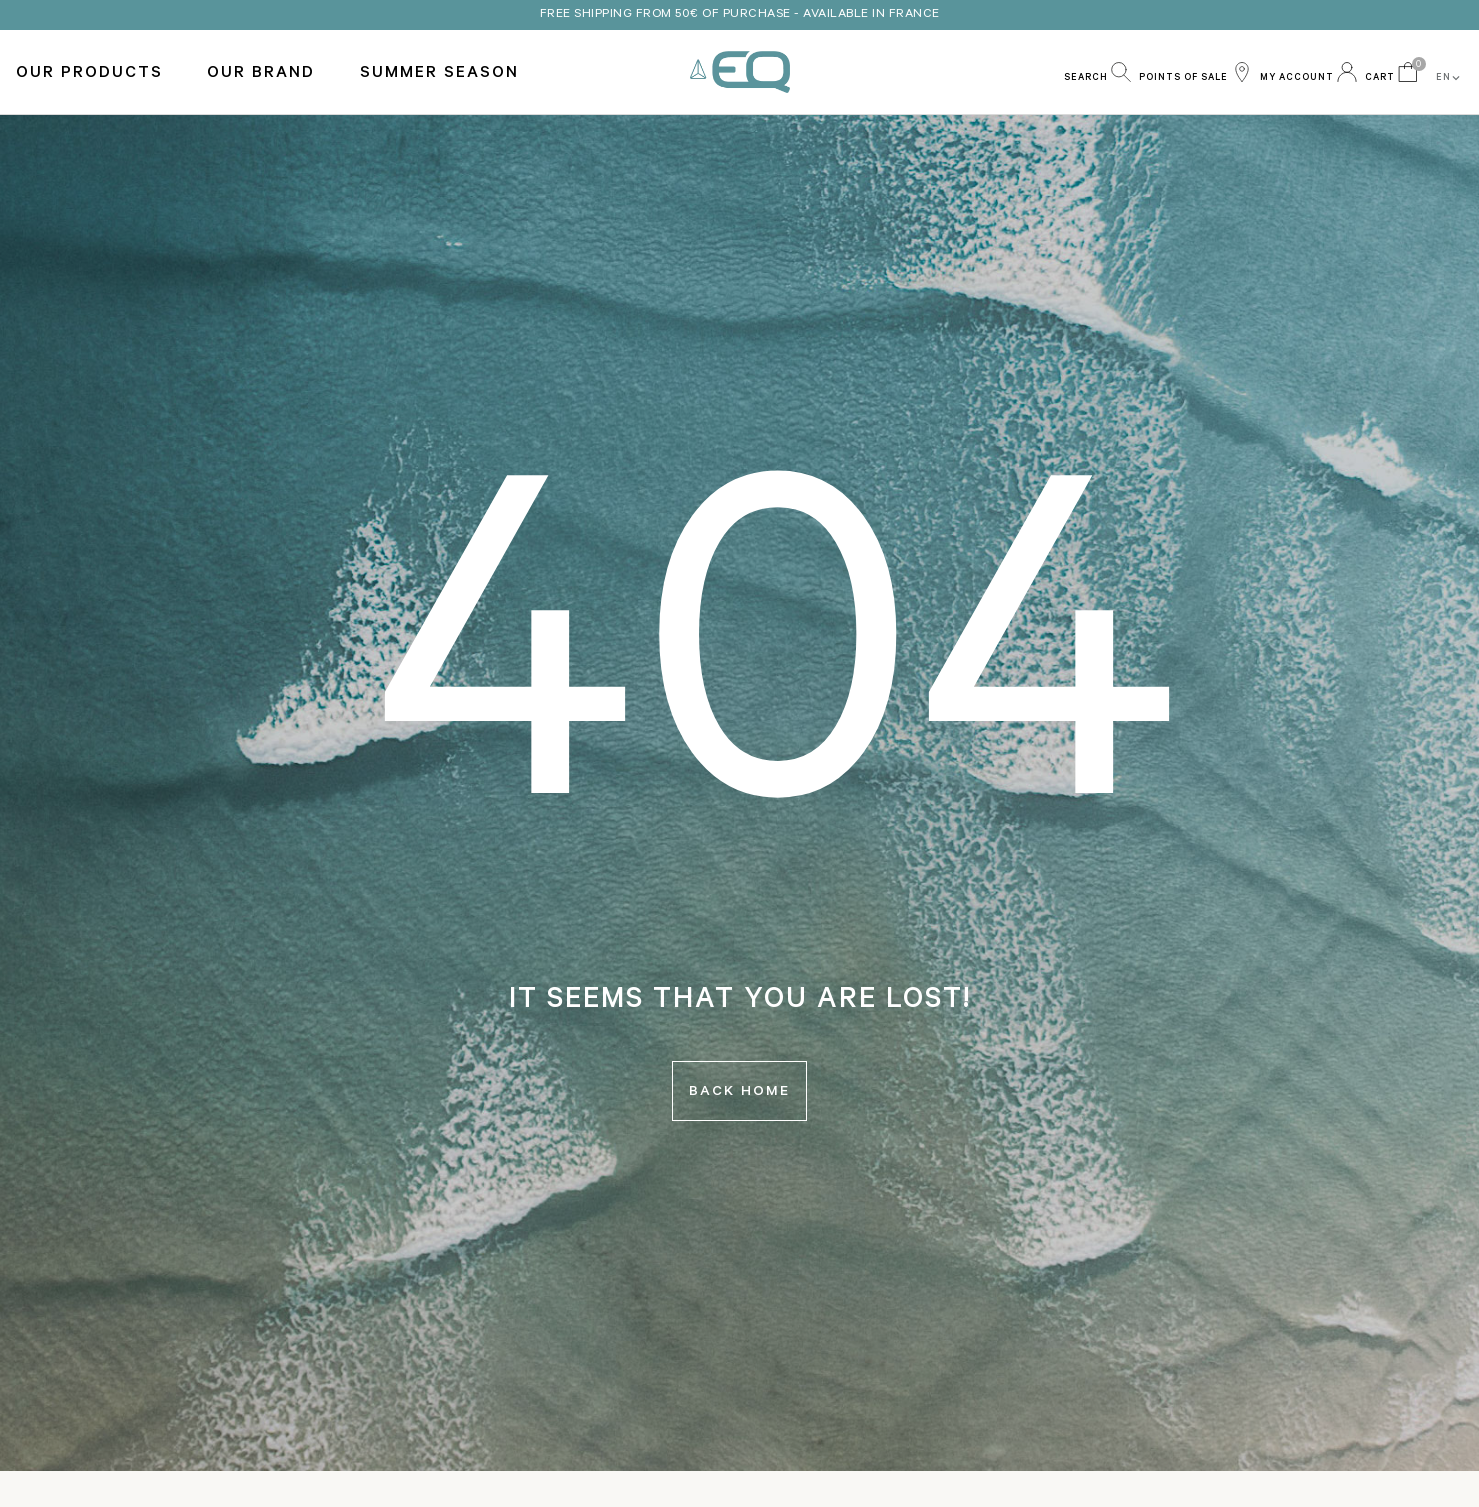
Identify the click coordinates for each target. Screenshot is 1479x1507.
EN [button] (1449, 78)
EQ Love (740, 72)
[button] (1097, 72)
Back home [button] (739, 1093)
